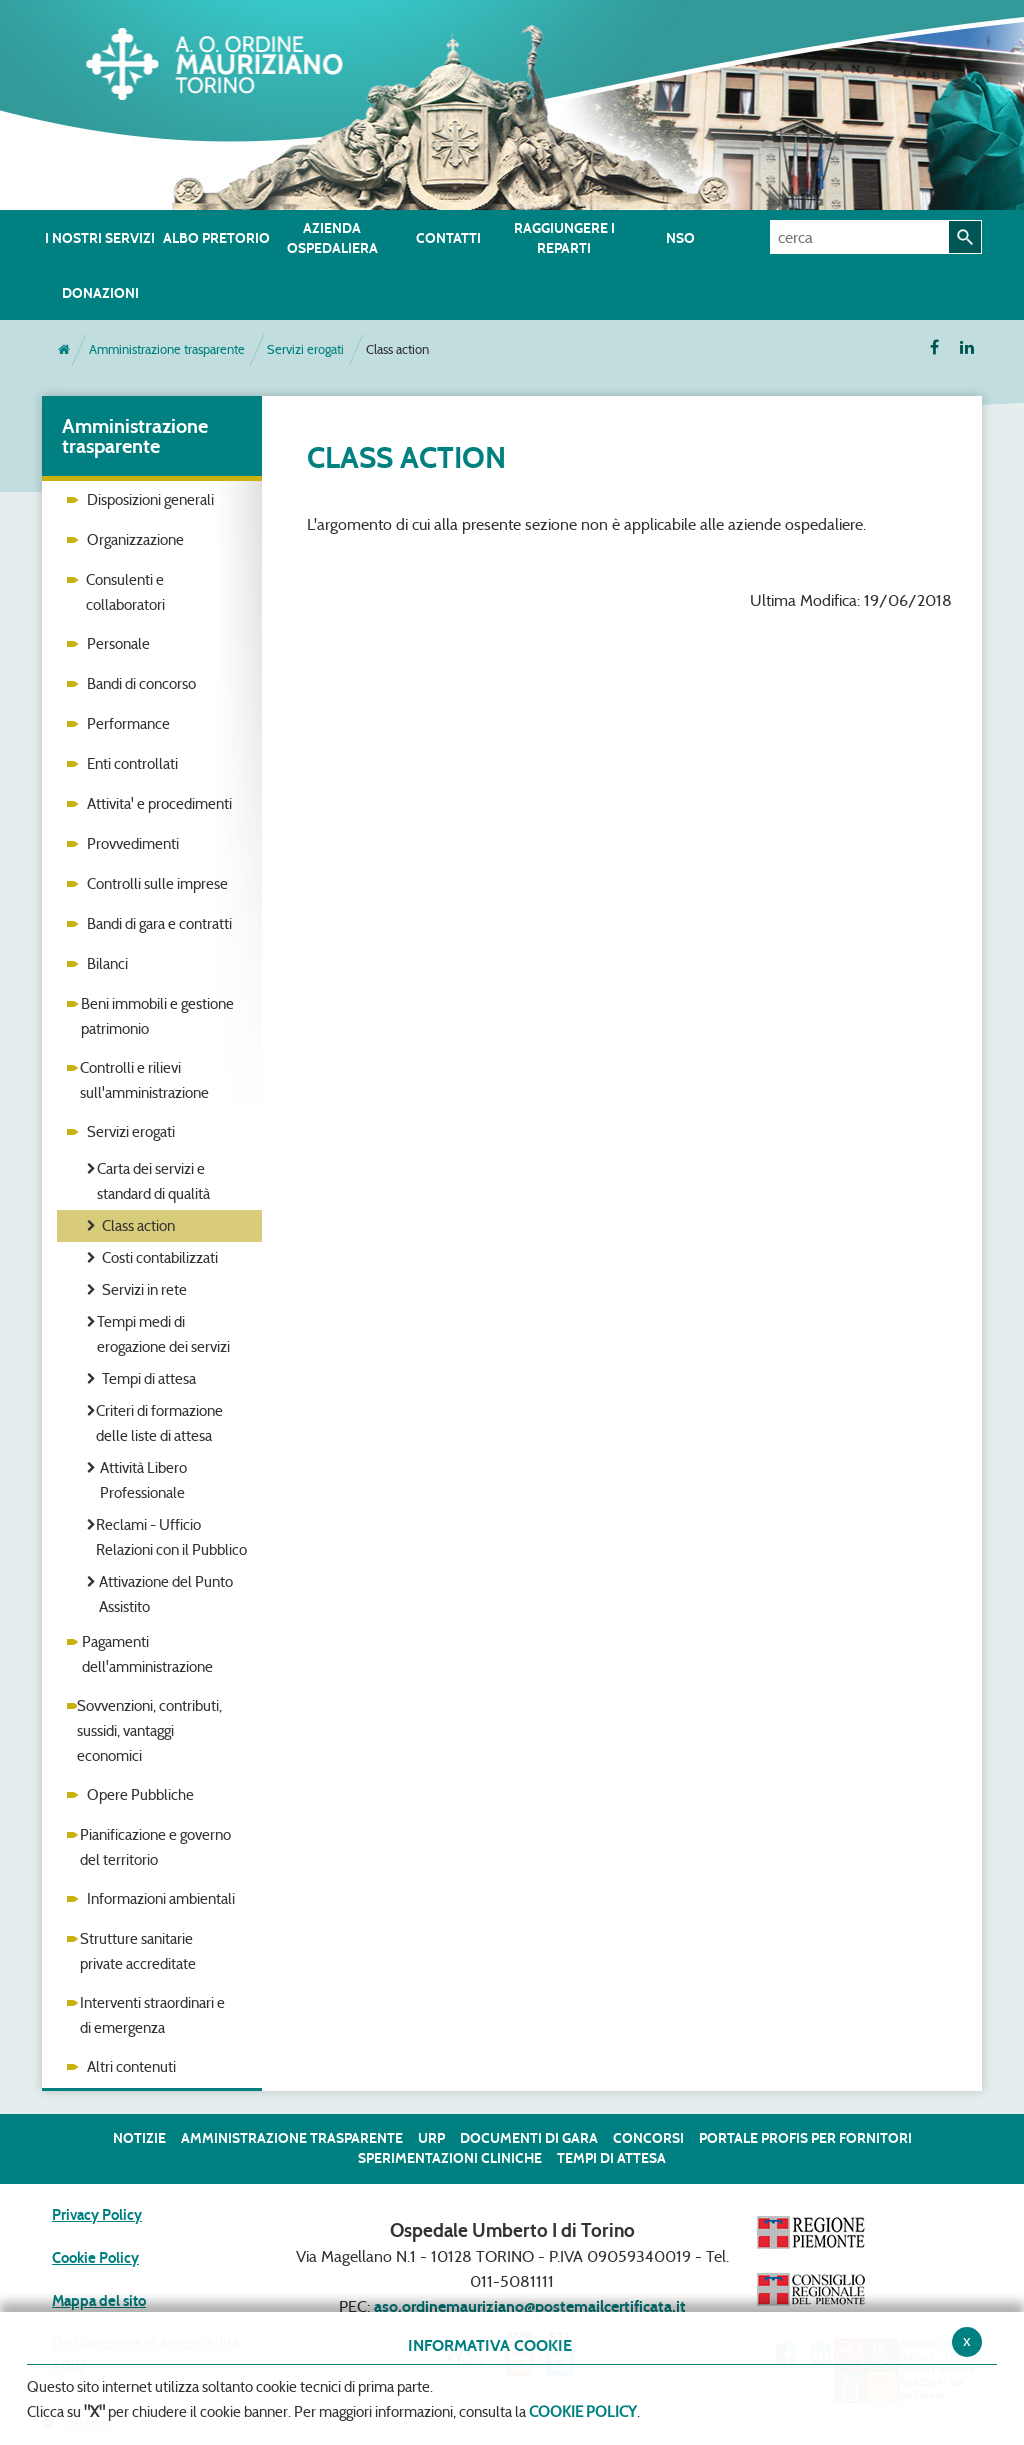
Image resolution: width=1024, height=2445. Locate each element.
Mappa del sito (99, 2301)
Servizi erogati (305, 349)
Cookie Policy (95, 2258)
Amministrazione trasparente (167, 349)
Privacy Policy (97, 2215)
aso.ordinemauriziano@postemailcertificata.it (530, 2306)
